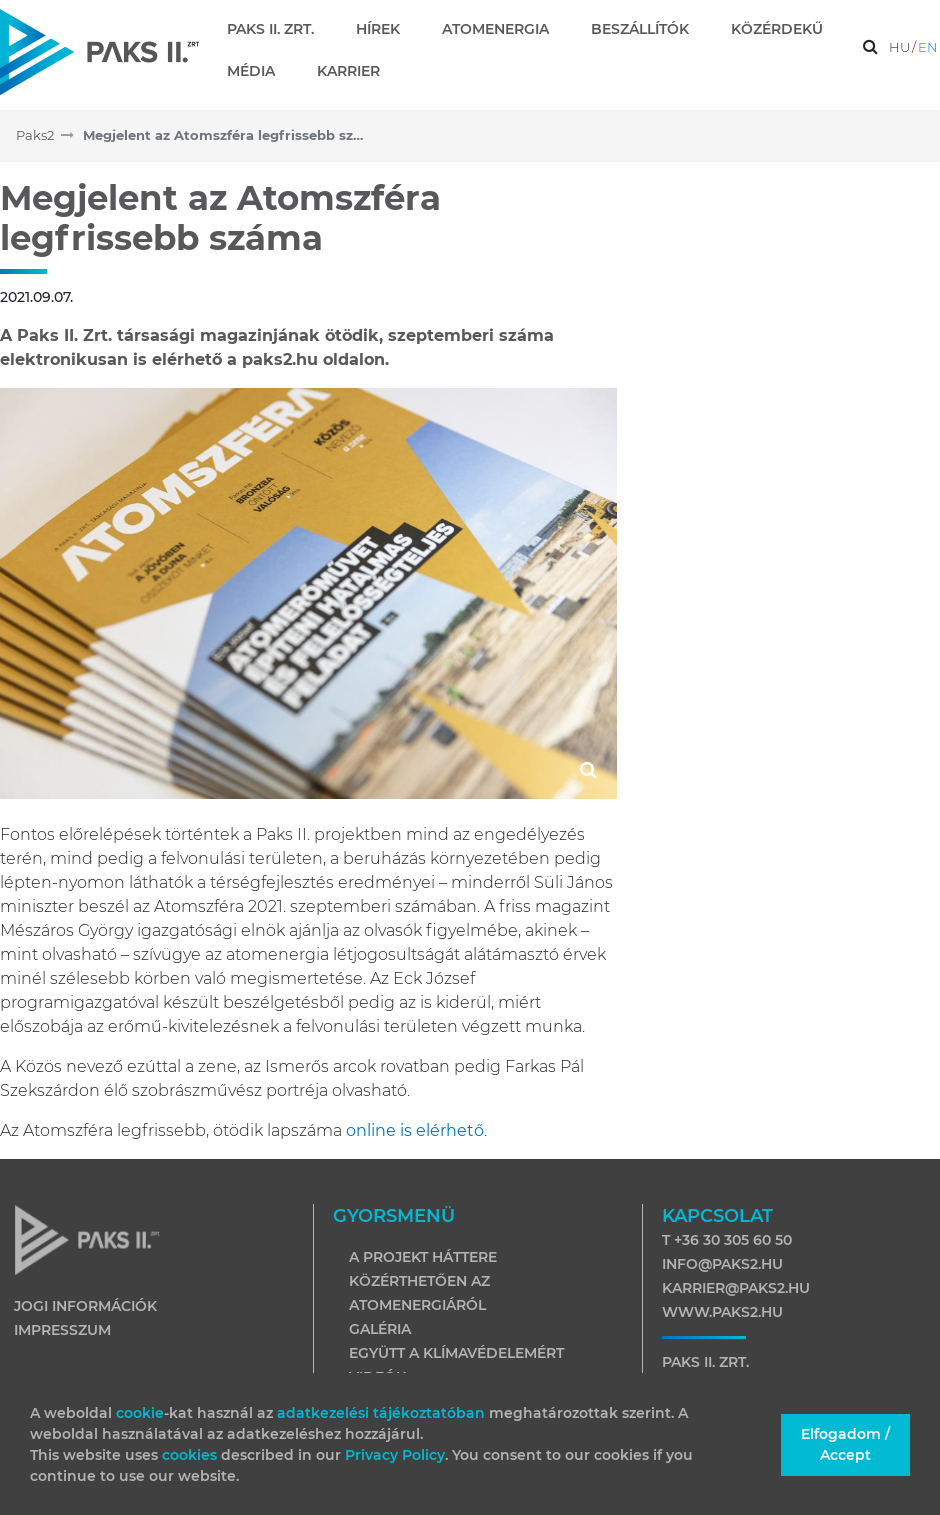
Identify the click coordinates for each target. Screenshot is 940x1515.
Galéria (380, 1329)
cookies (191, 1455)
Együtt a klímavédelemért (456, 1353)
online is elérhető (415, 1130)
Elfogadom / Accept (845, 1444)
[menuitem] (278, 29)
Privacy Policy (395, 1455)
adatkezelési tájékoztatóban (381, 1413)
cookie (140, 1413)
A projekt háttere (423, 1257)
